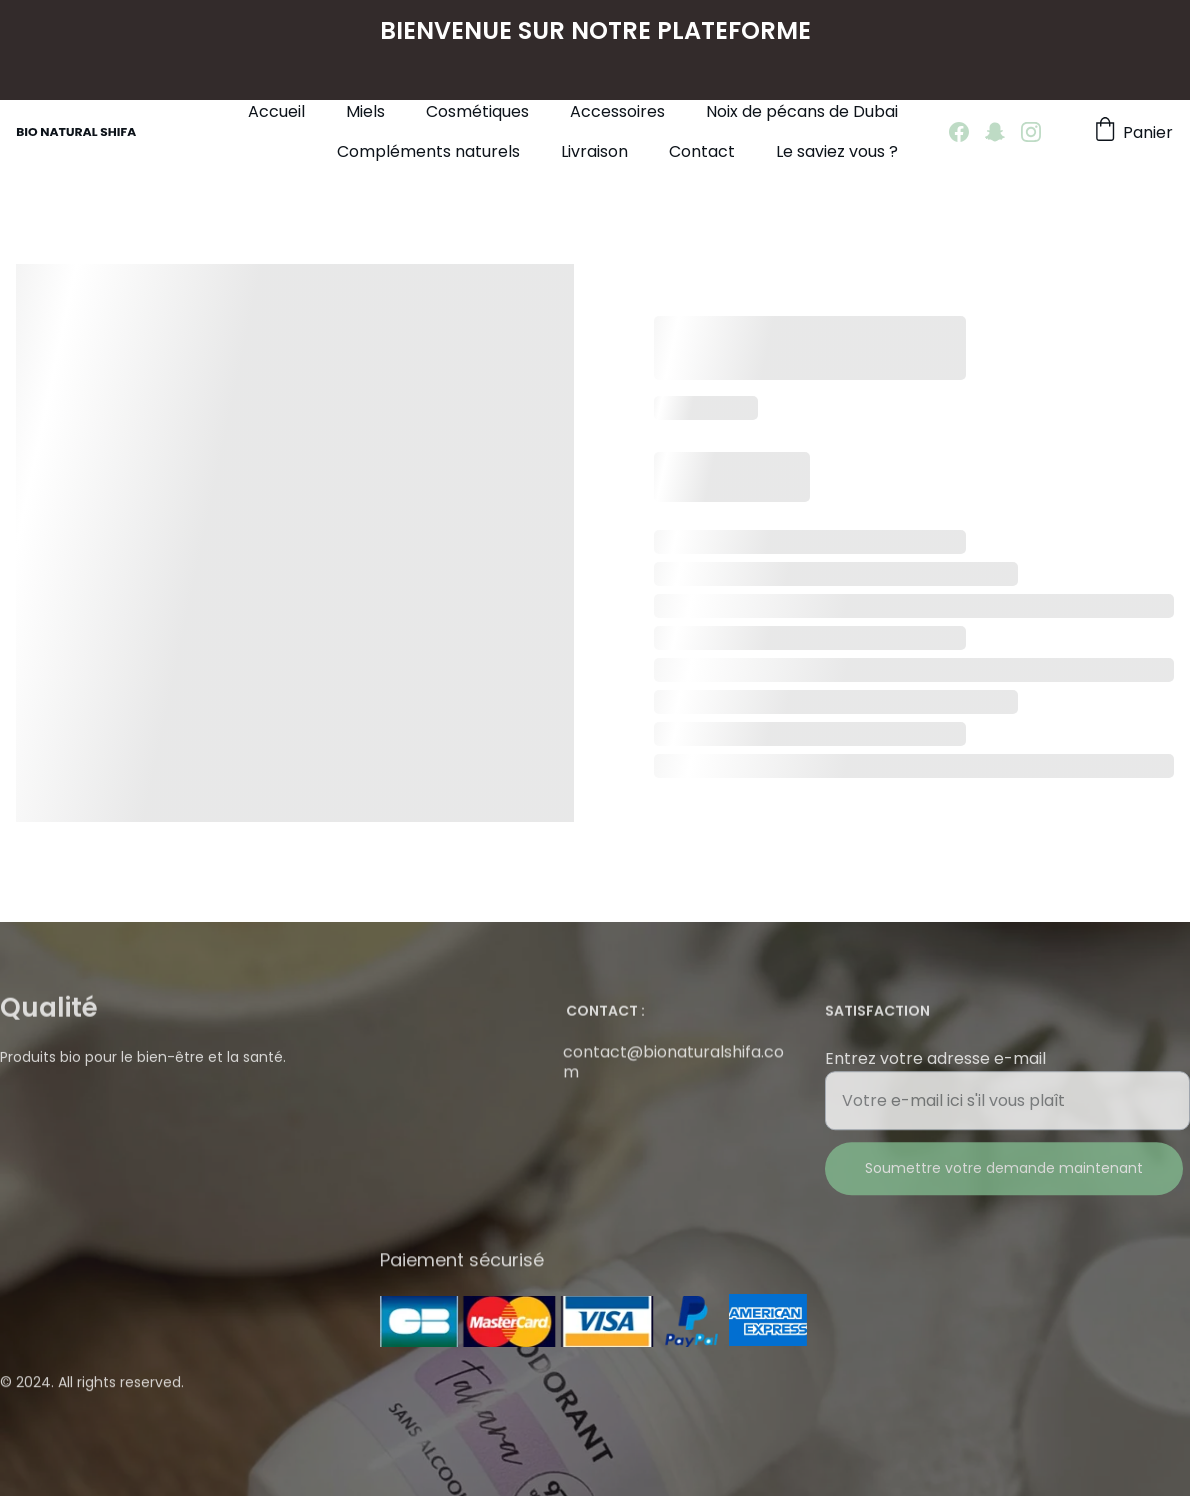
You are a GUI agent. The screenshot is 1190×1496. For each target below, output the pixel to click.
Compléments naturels (428, 151)
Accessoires (617, 111)
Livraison (594, 151)
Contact (702, 151)
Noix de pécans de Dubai (802, 111)
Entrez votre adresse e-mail (935, 1070)
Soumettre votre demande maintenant (1004, 1180)
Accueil (276, 111)
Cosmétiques (477, 111)
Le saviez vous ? (837, 151)
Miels (365, 111)
